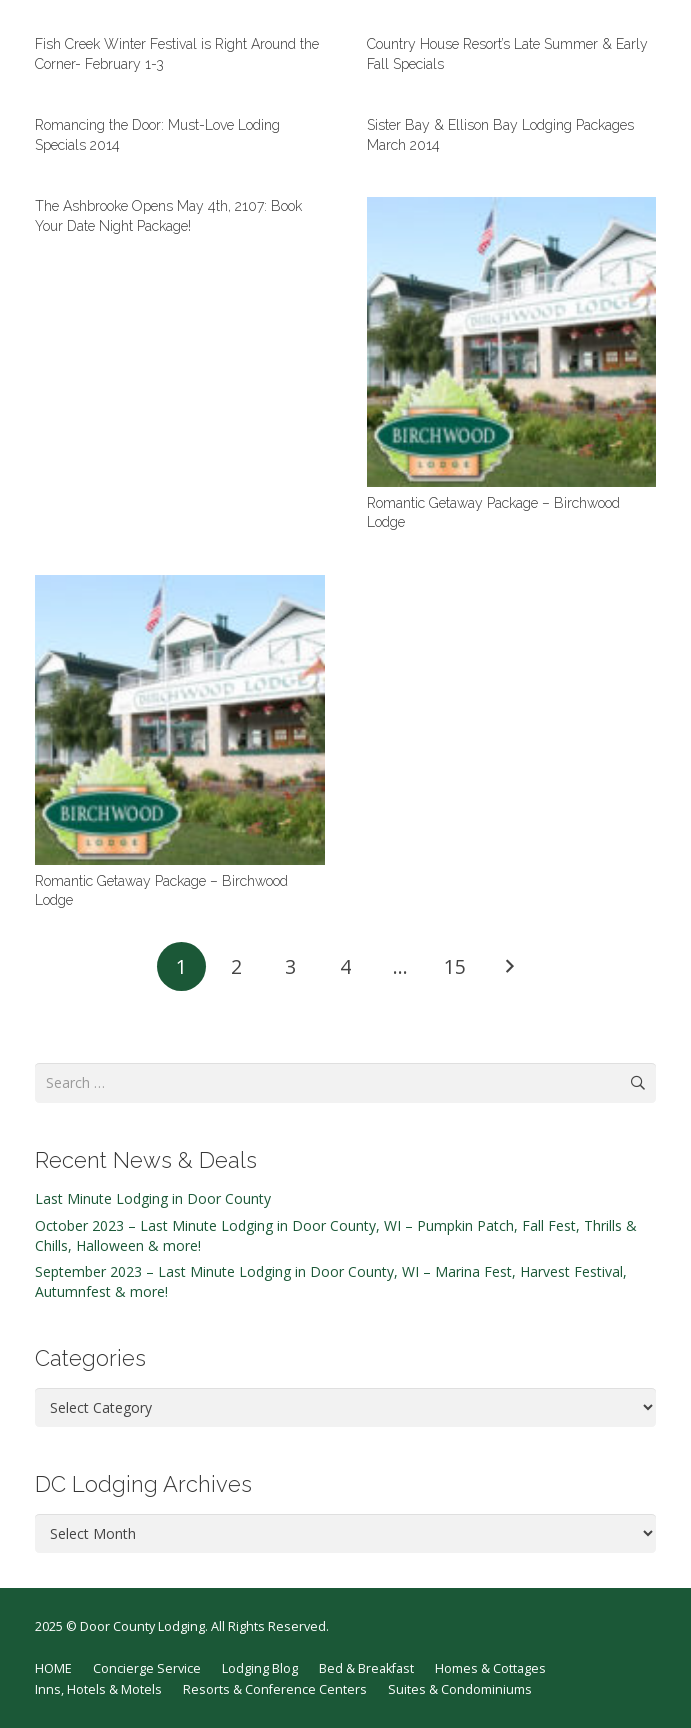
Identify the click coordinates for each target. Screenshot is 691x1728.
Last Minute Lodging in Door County (153, 1198)
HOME (53, 1668)
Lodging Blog (260, 1668)
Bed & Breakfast (366, 1668)
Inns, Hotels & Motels (98, 1689)
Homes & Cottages (490, 1668)
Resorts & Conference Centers (275, 1689)
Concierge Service (147, 1668)
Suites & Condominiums (460, 1689)
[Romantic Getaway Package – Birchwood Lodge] (512, 342)
